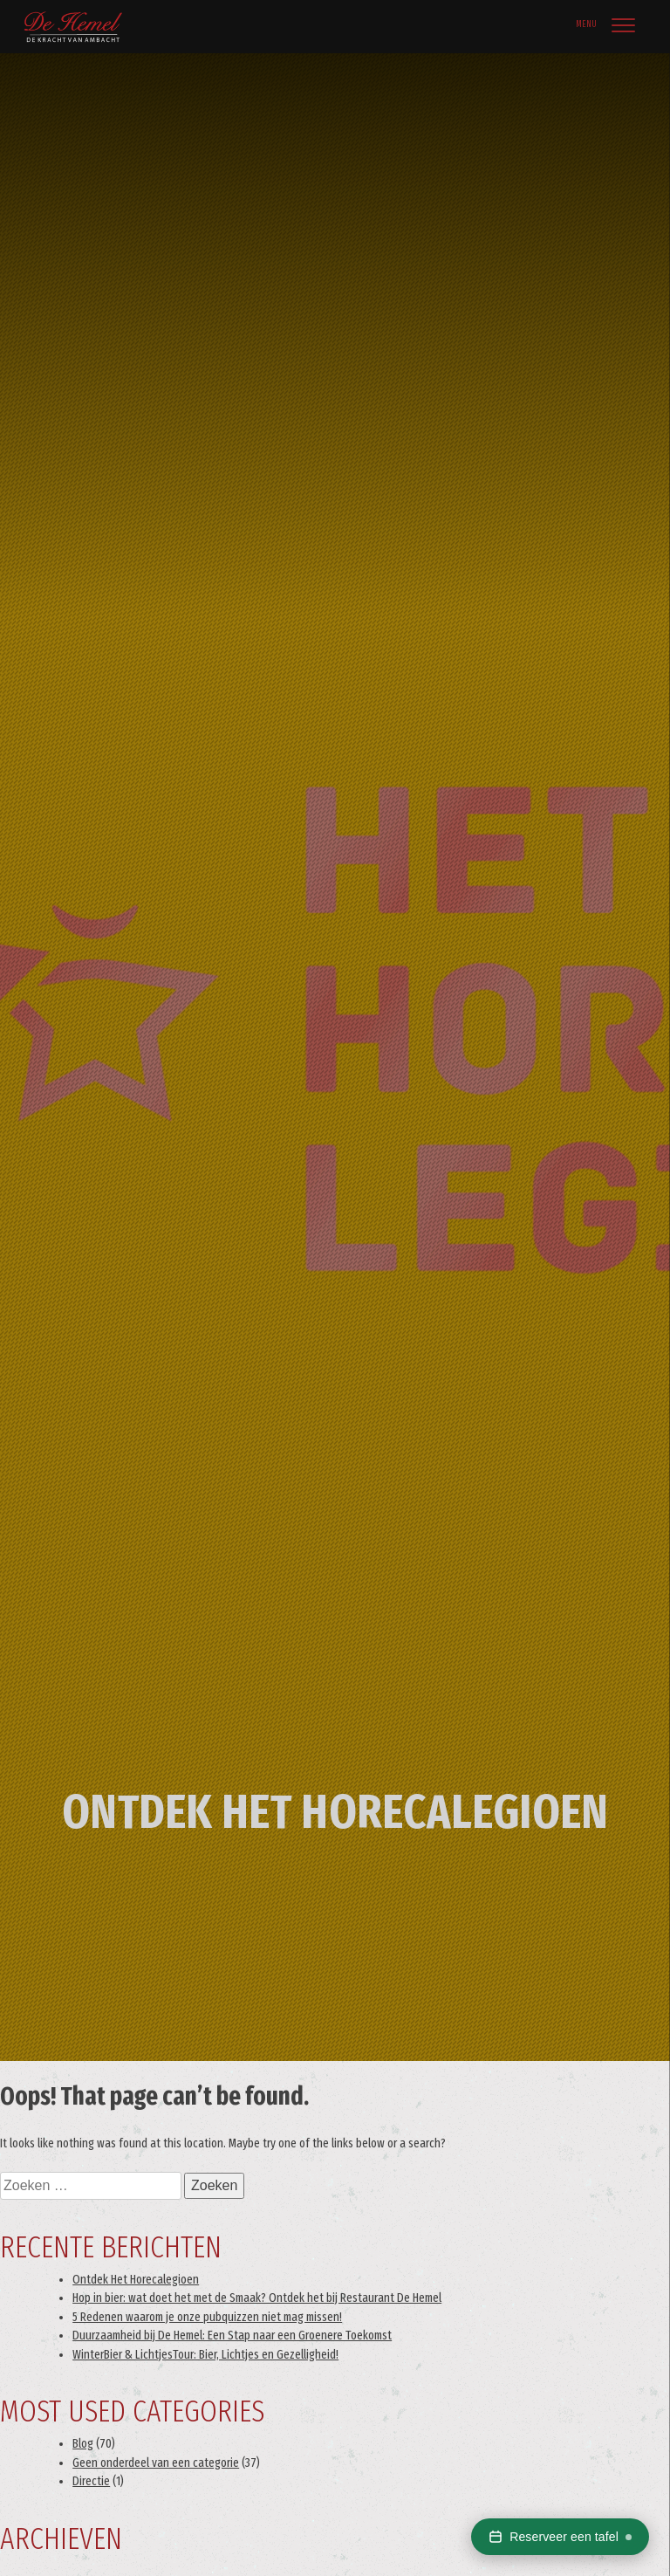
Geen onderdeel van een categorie (155, 2463)
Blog (82, 2443)
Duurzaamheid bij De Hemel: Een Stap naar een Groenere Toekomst (232, 2335)
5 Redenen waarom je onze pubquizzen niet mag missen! (207, 2317)
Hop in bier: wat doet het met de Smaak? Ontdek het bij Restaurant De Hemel (256, 2298)
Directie (91, 2481)
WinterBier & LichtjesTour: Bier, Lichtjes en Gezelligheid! (205, 2354)
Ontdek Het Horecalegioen (135, 2279)
